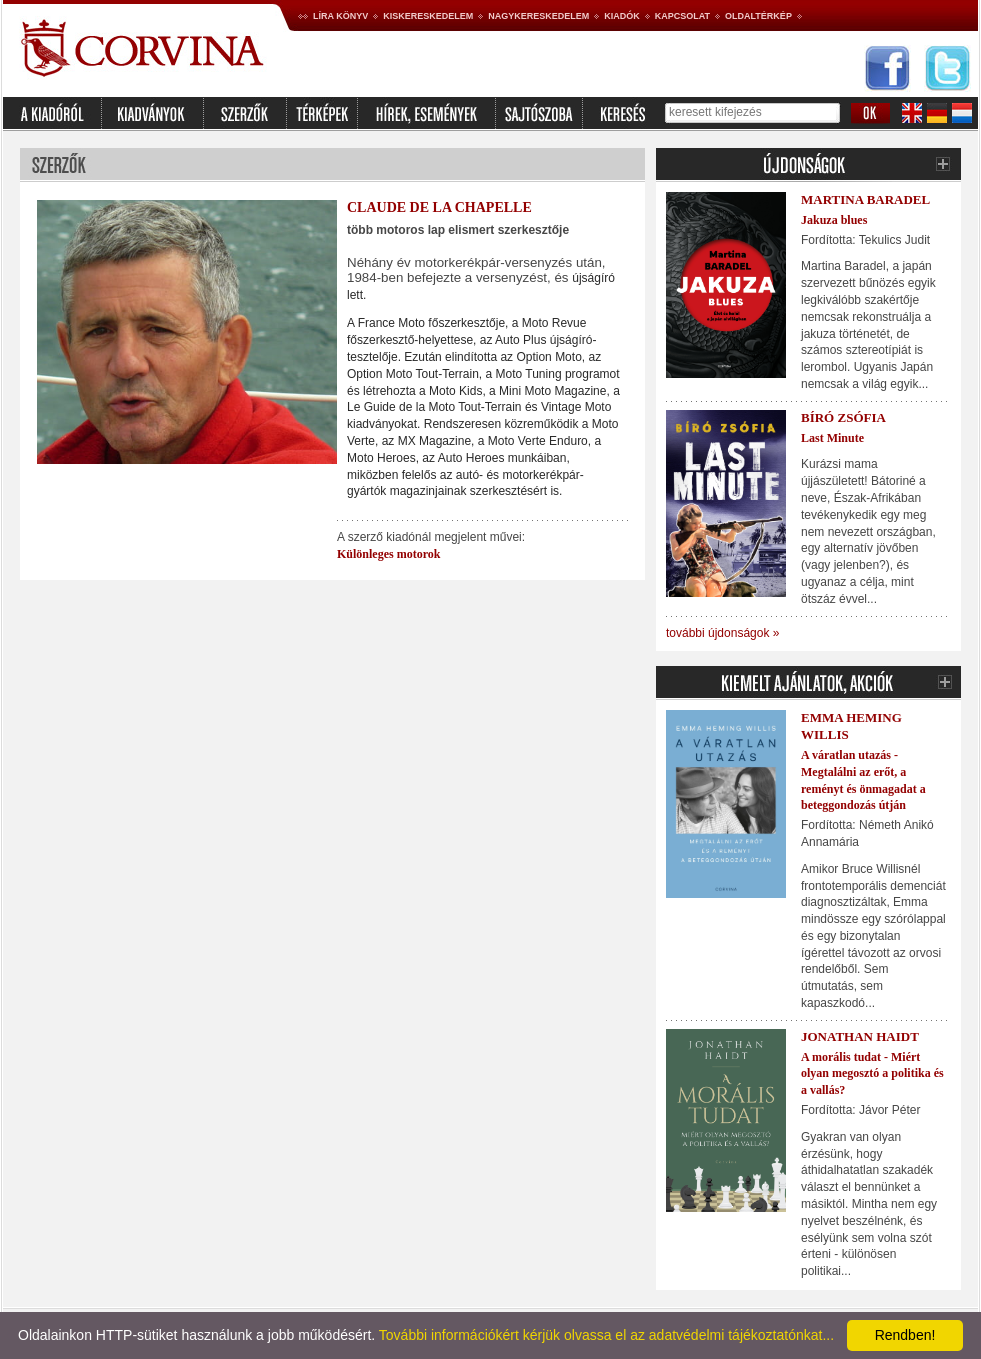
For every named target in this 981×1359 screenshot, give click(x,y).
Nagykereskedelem (538, 16)
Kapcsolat (682, 16)
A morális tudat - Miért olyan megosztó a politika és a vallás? (872, 1074)
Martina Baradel (865, 199)
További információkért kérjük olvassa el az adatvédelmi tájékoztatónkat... (606, 1335)
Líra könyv (340, 16)
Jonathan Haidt (860, 1036)
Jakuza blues (834, 220)
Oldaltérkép (758, 16)
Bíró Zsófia (843, 417)
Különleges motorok (388, 554)
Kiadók (622, 16)
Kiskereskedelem (428, 16)
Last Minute (832, 438)
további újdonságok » (722, 633)
